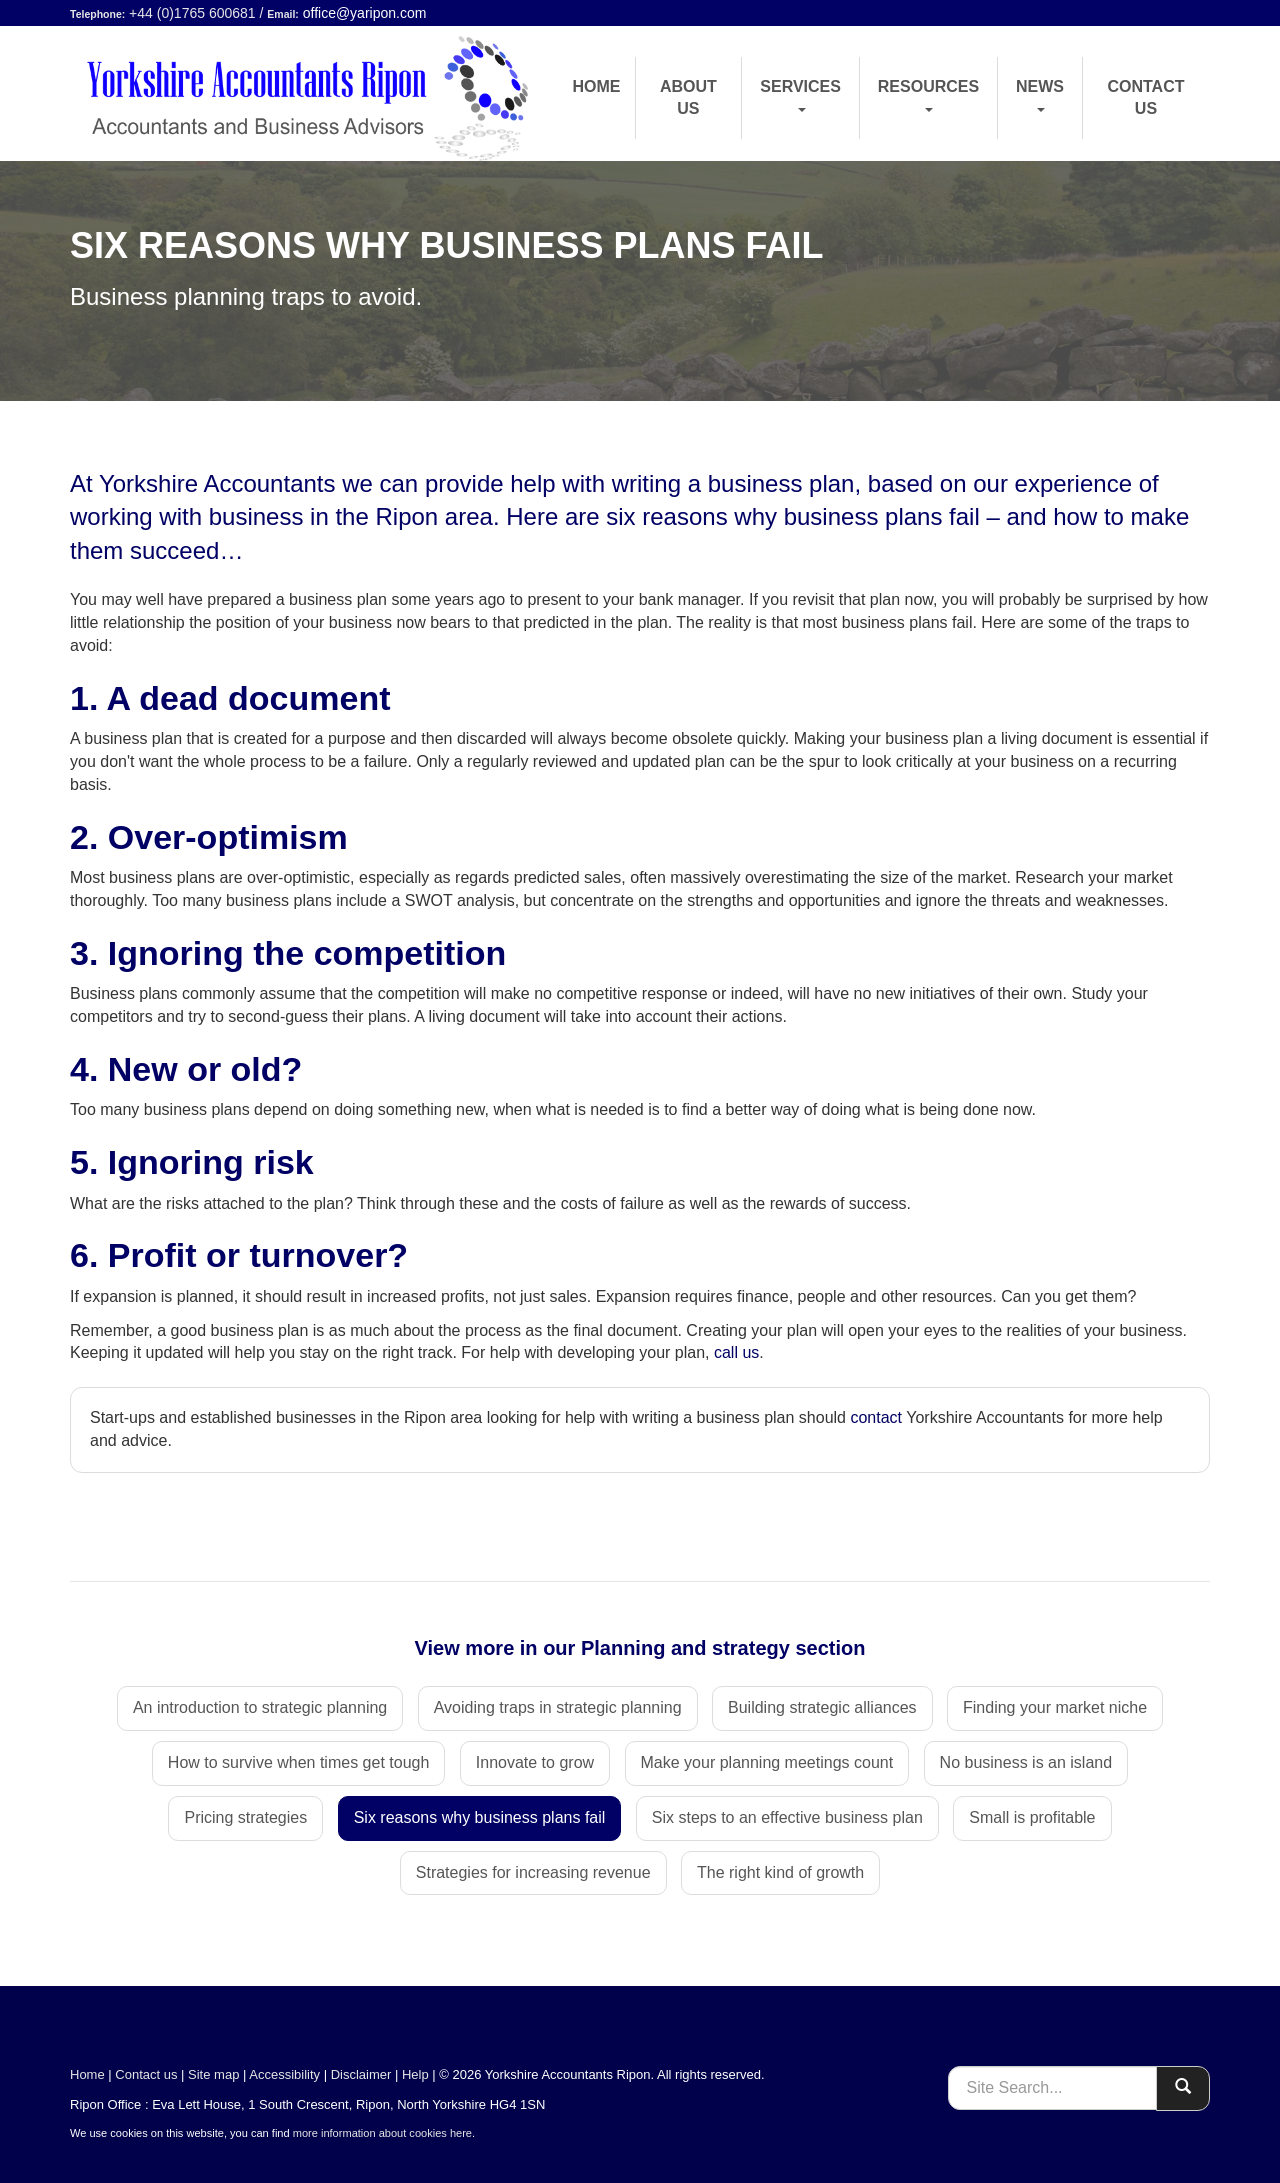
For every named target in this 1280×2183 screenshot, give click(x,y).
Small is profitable (1032, 1817)
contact (876, 1417)
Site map (213, 2074)
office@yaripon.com (365, 13)
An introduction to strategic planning (260, 1707)
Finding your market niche (1055, 1707)
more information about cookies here (382, 2133)
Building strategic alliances (822, 1707)
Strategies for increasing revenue (533, 1872)
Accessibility (284, 2074)
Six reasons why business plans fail (480, 1817)
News (1040, 95)
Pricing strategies (245, 1817)
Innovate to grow (535, 1762)
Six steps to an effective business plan (787, 1817)
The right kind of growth (780, 1872)
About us (688, 97)
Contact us (1145, 97)
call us (736, 1352)
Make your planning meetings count (767, 1762)
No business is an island (1026, 1762)
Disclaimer (361, 2074)
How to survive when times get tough (298, 1762)
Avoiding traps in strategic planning (558, 1707)
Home (597, 86)
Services (800, 95)
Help (415, 2074)
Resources (928, 95)
